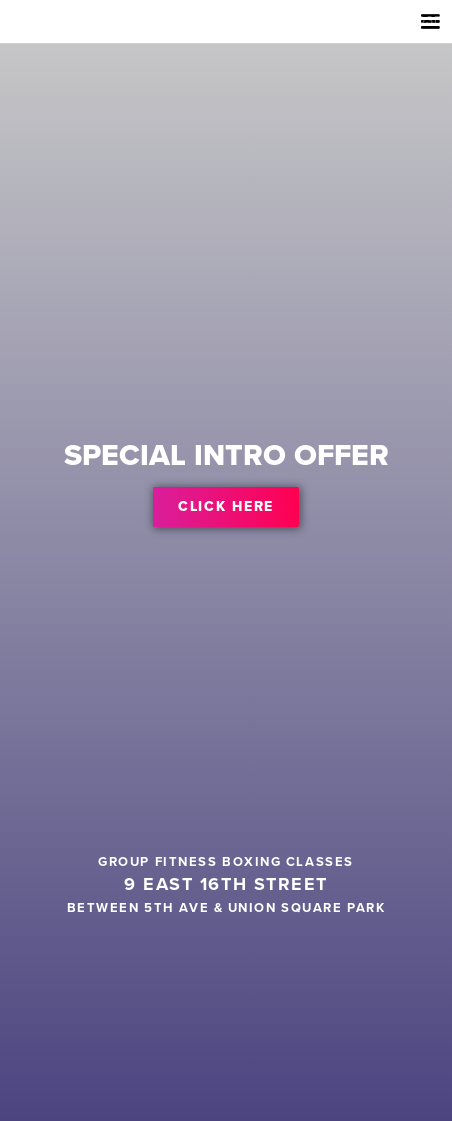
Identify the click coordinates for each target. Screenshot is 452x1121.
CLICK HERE (226, 506)
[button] (428, 26)
